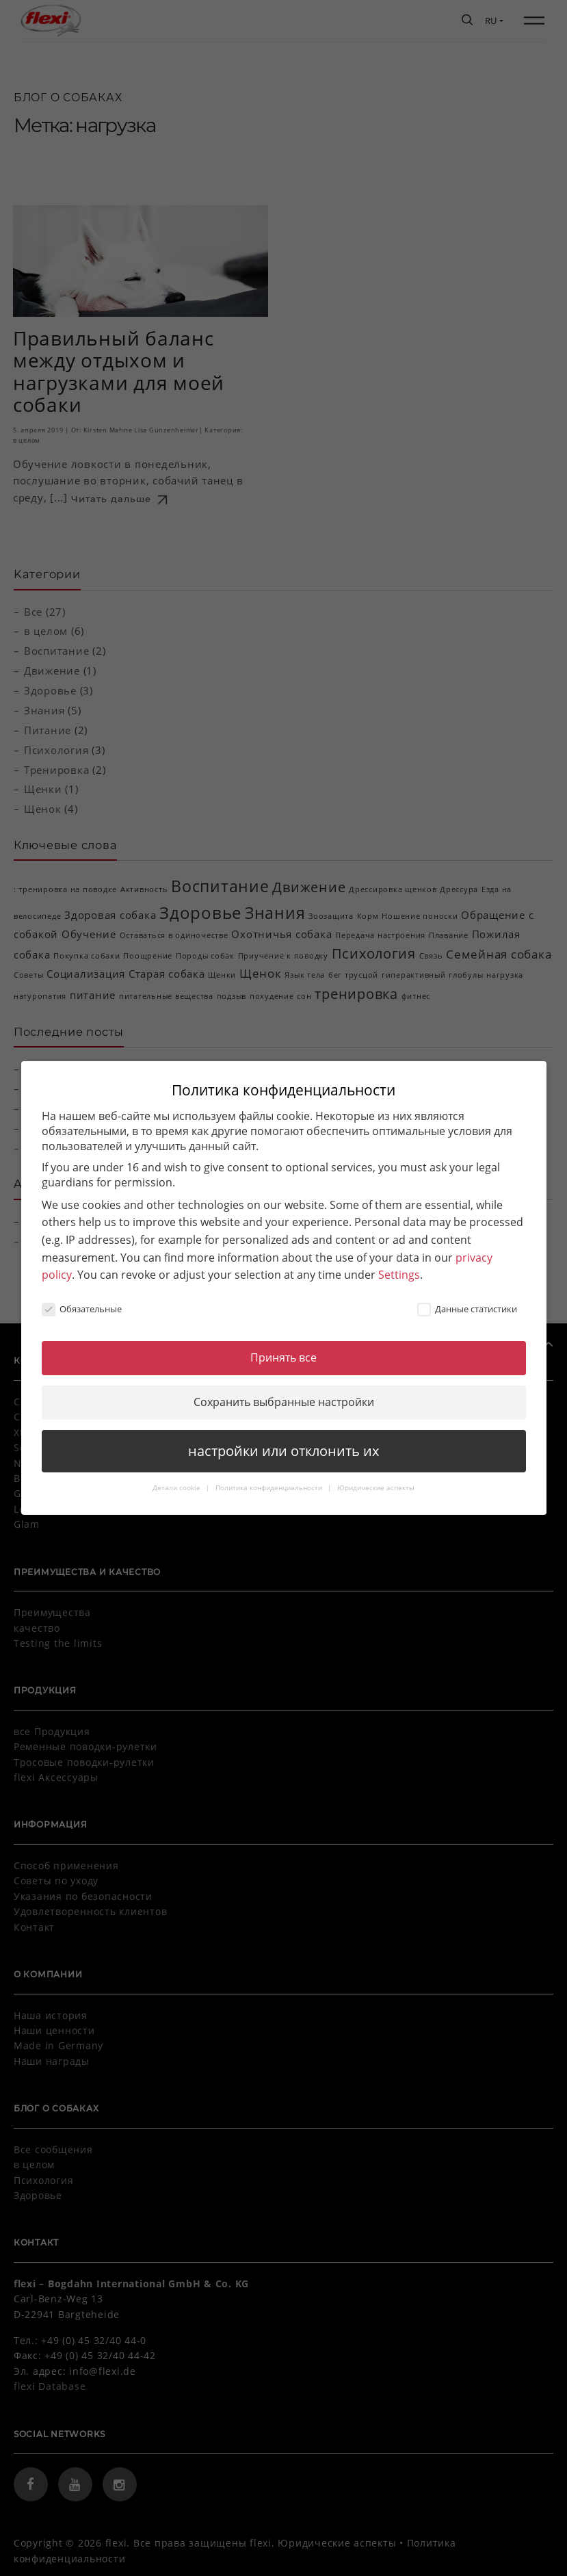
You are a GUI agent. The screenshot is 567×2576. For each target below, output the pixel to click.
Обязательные (82, 1298)
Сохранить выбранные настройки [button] (284, 1390)
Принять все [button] (283, 1346)
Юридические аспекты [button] (375, 1476)
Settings (399, 1263)
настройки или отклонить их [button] (283, 1439)
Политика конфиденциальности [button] (269, 1476)
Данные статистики (467, 1298)
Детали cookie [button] (177, 1476)
